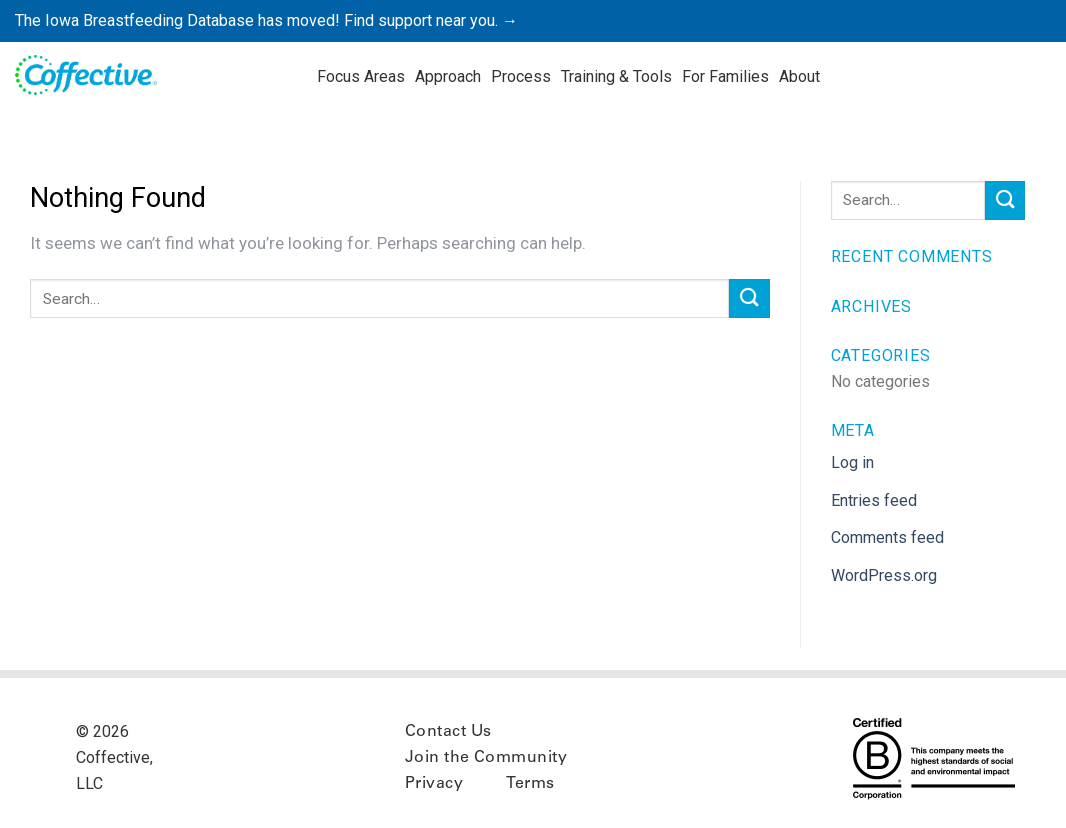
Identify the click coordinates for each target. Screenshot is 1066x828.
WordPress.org (884, 575)
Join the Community (486, 758)
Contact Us (448, 732)
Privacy (434, 784)
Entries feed (874, 500)
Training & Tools (616, 76)
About (799, 76)
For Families (725, 76)
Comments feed (887, 537)
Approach (448, 76)
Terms (530, 784)
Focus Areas (361, 76)
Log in (852, 462)
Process (521, 76)
